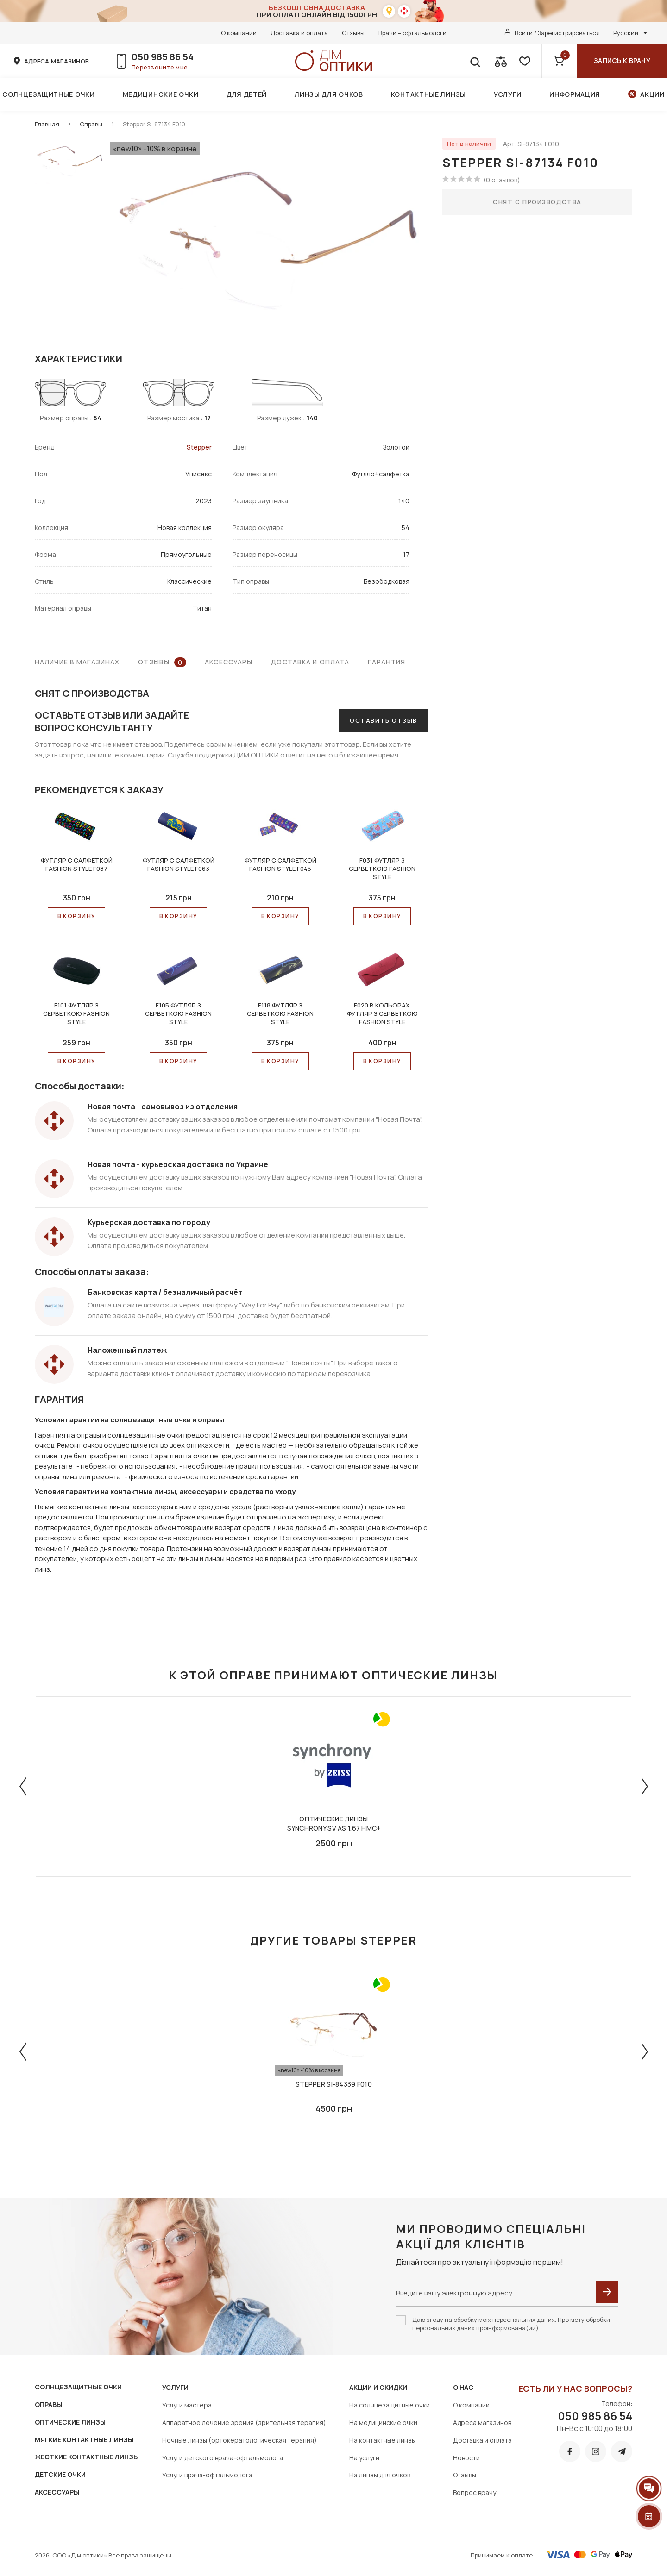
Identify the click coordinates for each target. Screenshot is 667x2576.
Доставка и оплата (299, 33)
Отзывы (353, 33)
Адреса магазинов (482, 2422)
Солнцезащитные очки (48, 94)
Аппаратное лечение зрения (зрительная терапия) (244, 2422)
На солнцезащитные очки (389, 2405)
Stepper (199, 447)
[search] (475, 61)
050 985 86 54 (163, 56)
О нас (463, 2387)
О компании (239, 33)
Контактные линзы (428, 94)
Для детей (247, 94)
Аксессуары (228, 661)
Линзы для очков (329, 94)
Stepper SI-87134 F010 (154, 124)
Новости (466, 2457)
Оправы (91, 124)
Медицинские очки (161, 94)
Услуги (508, 94)
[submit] (607, 2292)
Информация (574, 94)
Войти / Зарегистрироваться (557, 33)
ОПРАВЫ (48, 2404)
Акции (652, 94)
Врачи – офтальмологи (412, 33)
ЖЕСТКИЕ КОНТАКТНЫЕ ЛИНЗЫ (87, 2456)
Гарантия (386, 661)
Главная (47, 124)
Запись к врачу (622, 60)
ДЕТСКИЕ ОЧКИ (60, 2474)
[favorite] (524, 61)
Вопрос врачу (474, 2492)
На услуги (364, 2457)
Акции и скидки (378, 2387)
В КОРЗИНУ (76, 916)
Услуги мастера (187, 2405)
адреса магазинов (56, 61)
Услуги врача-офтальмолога (207, 2474)
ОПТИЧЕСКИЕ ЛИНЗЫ (70, 2422)
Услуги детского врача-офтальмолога (222, 2457)
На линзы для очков (379, 2474)
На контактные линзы (382, 2440)
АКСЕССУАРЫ (57, 2492)
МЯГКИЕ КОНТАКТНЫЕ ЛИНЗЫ (84, 2439)
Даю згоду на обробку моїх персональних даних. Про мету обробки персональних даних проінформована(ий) (511, 2323)
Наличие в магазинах (77, 661)
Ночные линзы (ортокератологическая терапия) (239, 2440)
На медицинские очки (383, 2422)
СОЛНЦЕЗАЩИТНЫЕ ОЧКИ (78, 2386)
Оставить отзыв (383, 720)
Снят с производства (537, 202)
